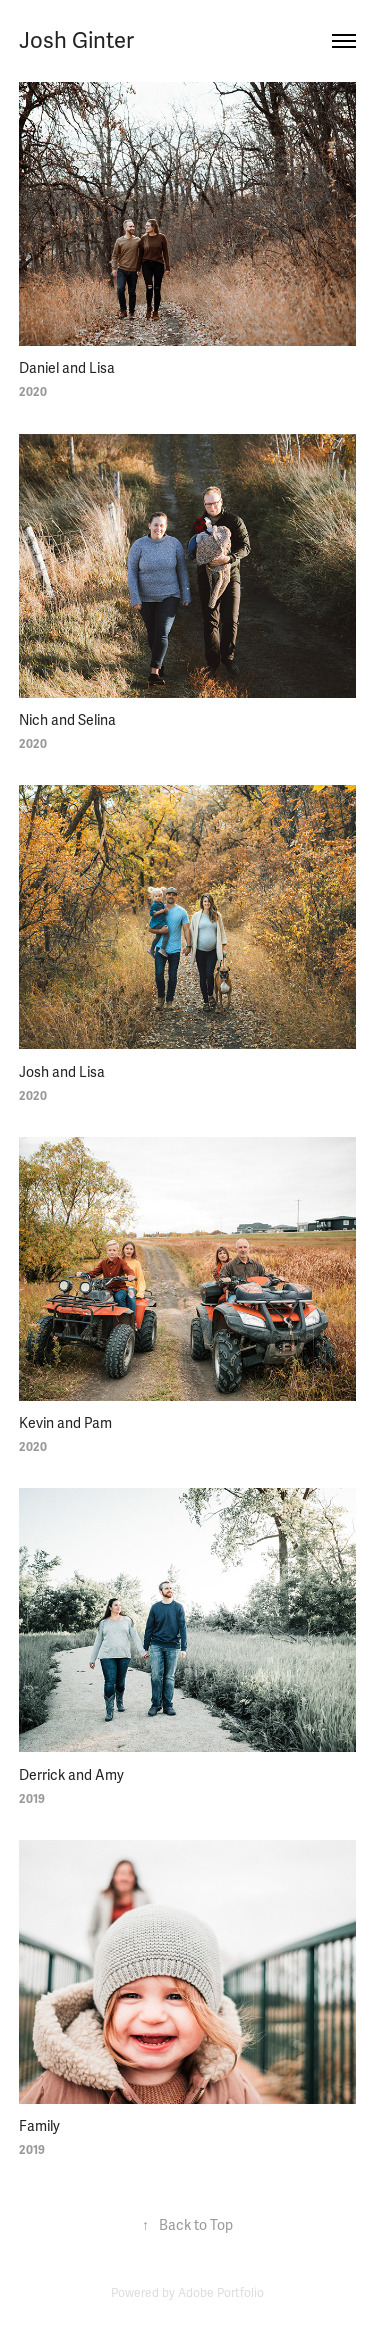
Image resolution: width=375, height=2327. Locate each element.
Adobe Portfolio (221, 2293)
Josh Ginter (76, 40)
